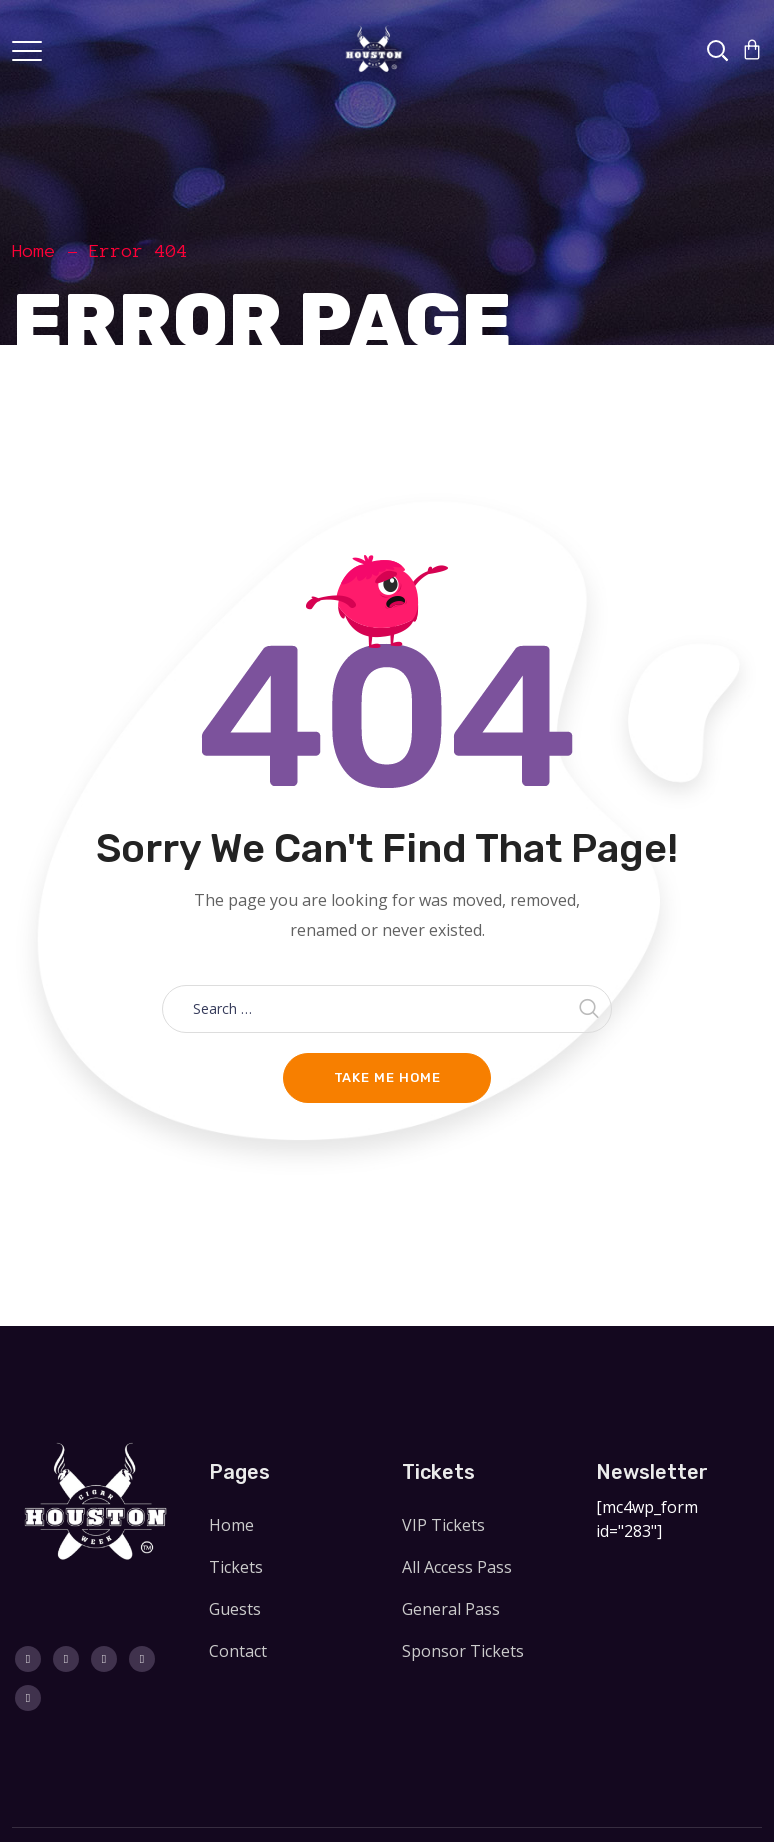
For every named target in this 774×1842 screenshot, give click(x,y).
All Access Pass (457, 1567)
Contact (238, 1651)
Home (34, 251)
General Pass (451, 1609)
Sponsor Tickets (463, 1651)
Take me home (387, 1077)
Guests (235, 1609)
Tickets (236, 1567)
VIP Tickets (443, 1525)
